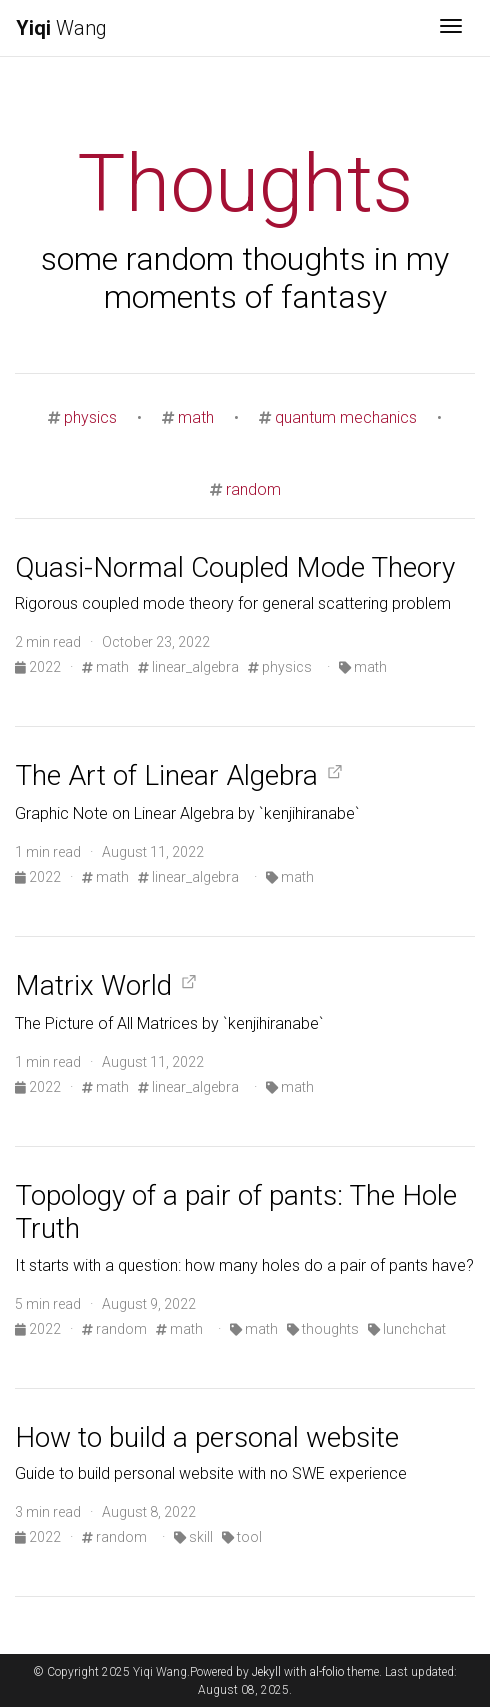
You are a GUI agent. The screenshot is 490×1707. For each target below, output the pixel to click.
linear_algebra (188, 667)
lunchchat (407, 1329)
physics (90, 417)
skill (193, 1537)
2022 (39, 667)
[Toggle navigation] (451, 28)
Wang (61, 28)
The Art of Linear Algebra (166, 775)
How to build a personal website (207, 1437)
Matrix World (93, 985)
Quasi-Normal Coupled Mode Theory (235, 567)
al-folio (327, 1672)
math (196, 417)
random (253, 489)
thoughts (323, 1329)
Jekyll (266, 1672)
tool (242, 1537)
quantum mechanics (346, 417)
